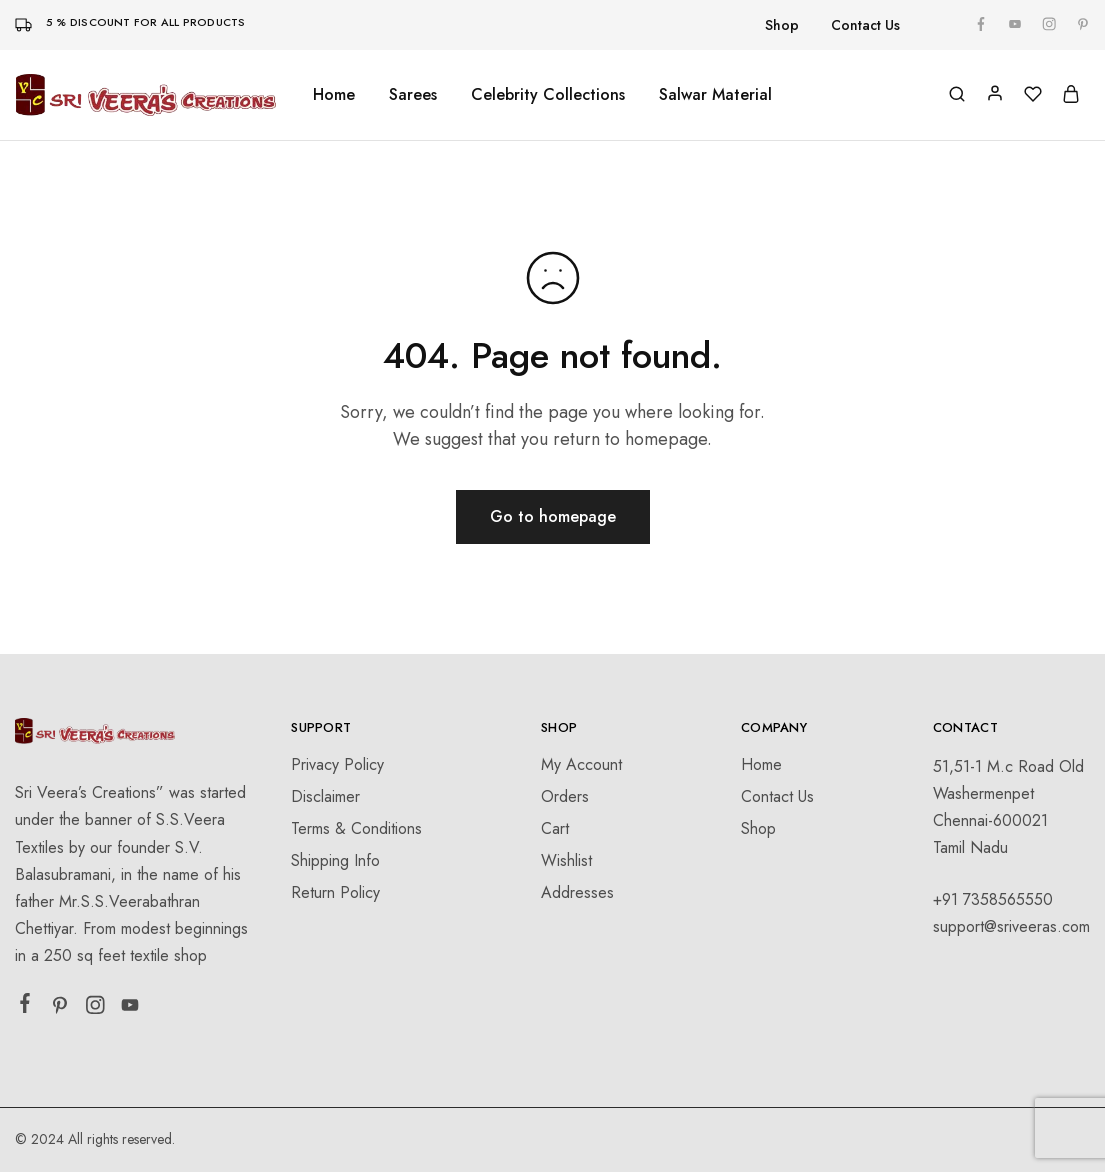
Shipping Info (335, 860)
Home (334, 95)
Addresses (577, 892)
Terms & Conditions (356, 828)
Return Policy (335, 892)
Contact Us (865, 25)
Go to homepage (553, 516)
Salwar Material (715, 95)
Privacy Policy (337, 764)
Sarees (413, 95)
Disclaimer (325, 796)
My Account (581, 764)
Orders (565, 796)
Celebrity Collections (548, 95)
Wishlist (566, 860)
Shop (782, 25)
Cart (555, 828)
